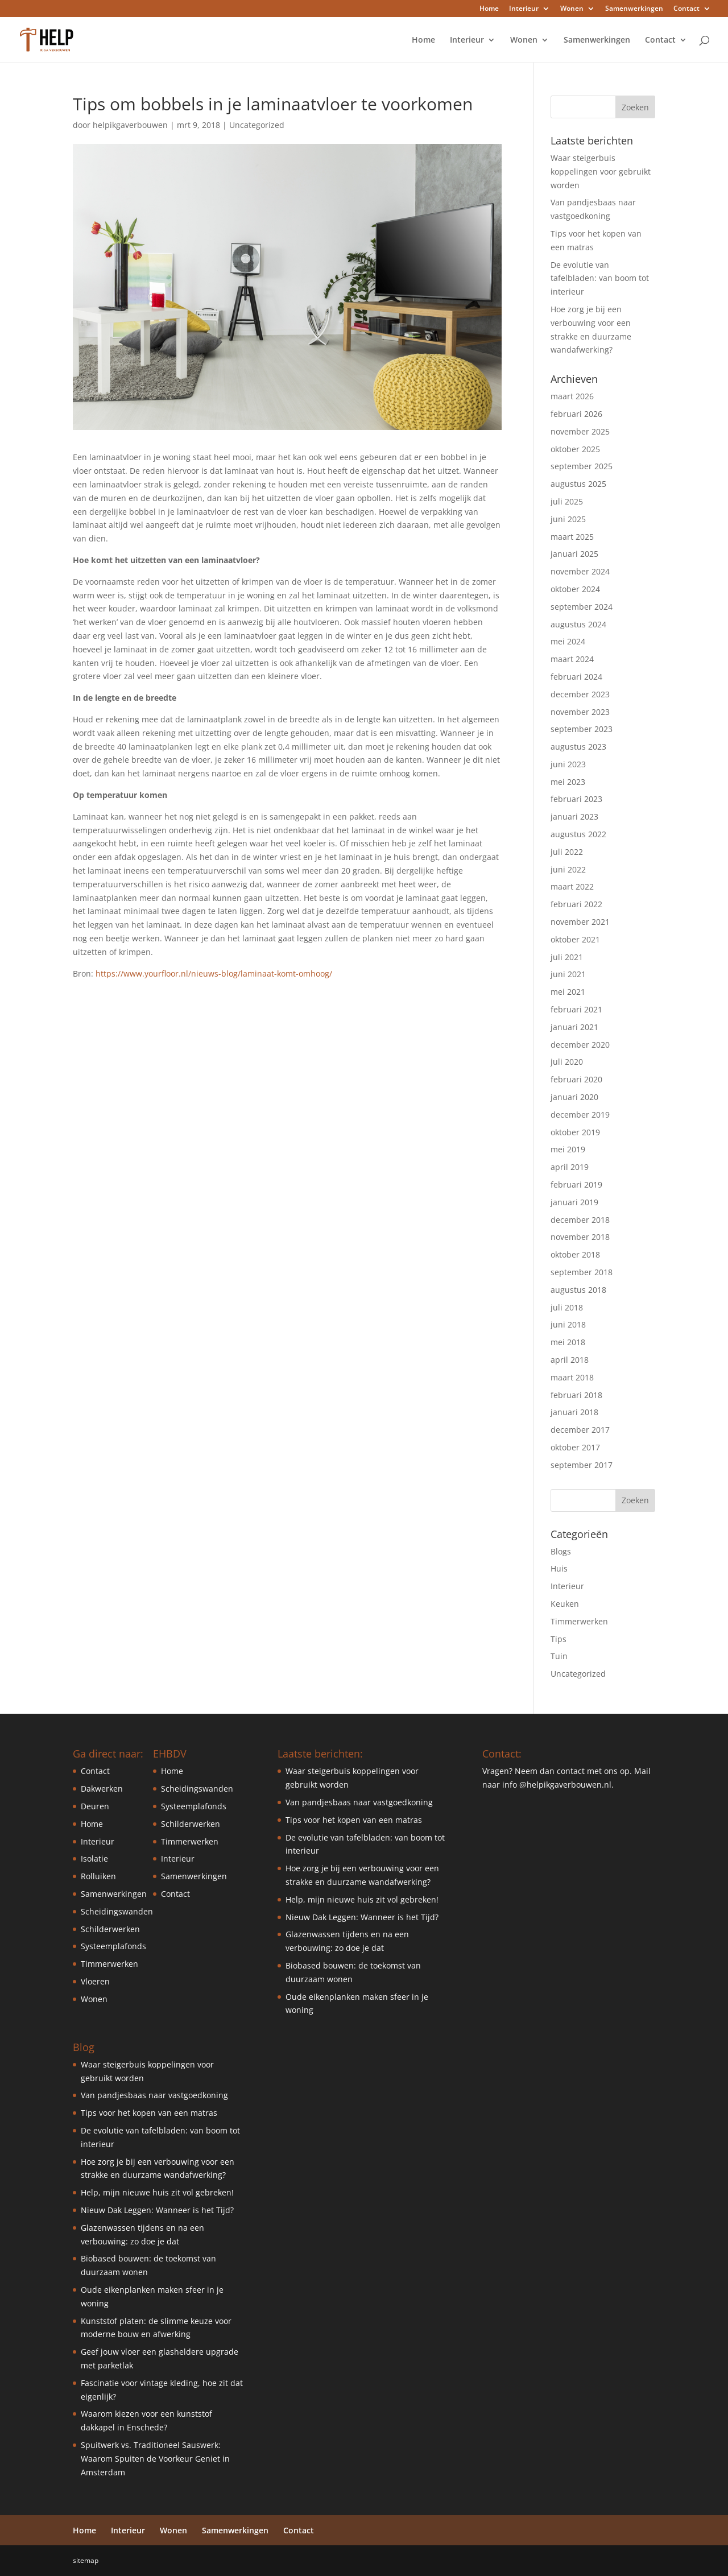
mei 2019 (568, 1149)
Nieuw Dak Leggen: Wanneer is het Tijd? (157, 2210)
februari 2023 (576, 798)
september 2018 (582, 1272)
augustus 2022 (578, 834)
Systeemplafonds (113, 1946)
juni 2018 (568, 1324)
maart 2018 (572, 1377)
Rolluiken (98, 1876)
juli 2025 (567, 501)
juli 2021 (567, 957)
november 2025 (580, 431)
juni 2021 (568, 974)
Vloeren (95, 1981)
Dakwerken (102, 1788)
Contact (686, 9)
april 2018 (570, 1359)
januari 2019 (574, 1202)
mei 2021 (568, 991)
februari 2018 (576, 1395)
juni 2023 (568, 764)
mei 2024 (568, 641)
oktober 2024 (575, 589)
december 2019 (580, 1114)
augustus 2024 (578, 624)
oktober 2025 (575, 449)
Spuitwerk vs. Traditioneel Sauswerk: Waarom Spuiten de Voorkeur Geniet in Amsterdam (155, 2458)
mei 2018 (568, 1342)
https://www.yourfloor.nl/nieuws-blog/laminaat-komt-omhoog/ (214, 973)
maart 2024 (572, 659)
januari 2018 (574, 1412)
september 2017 (582, 1464)
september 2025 (582, 466)
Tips (558, 1639)
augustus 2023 (578, 746)
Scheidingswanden (117, 1911)
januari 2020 (574, 1096)
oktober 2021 (575, 939)
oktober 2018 (575, 1254)
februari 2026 (576, 413)
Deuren (95, 1806)
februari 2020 (576, 1079)
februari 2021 (576, 1009)
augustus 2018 (578, 1289)
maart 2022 (572, 886)
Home (489, 9)
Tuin (559, 1656)
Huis (559, 1568)
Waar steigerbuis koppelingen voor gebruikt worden (601, 171)
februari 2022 (576, 904)
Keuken (565, 1603)
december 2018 (580, 1219)
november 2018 (580, 1236)
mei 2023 (568, 781)
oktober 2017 (575, 1447)
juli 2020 (567, 1061)
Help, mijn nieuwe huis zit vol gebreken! (157, 2192)
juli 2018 (567, 1307)
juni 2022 (568, 869)
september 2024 (582, 606)
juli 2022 (567, 851)
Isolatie (94, 1858)
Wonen (572, 9)
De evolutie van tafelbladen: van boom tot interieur (600, 278)
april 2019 (570, 1166)
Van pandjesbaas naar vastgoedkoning (154, 2095)
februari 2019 (576, 1184)
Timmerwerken (579, 1621)
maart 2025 (572, 536)
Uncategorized (256, 124)
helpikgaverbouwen (130, 124)
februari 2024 (576, 676)
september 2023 (582, 728)
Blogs (561, 1551)
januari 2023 (574, 816)
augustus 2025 (578, 483)
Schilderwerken (110, 1929)
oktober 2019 (575, 1132)
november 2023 (580, 711)
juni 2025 (568, 519)
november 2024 (580, 571)
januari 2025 (574, 553)
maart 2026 (572, 396)
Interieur (524, 9)
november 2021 (580, 921)
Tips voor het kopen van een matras (149, 2112)
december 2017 (580, 1429)
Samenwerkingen (634, 9)
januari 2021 (574, 1027)
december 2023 (580, 694)
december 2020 (580, 1044)
